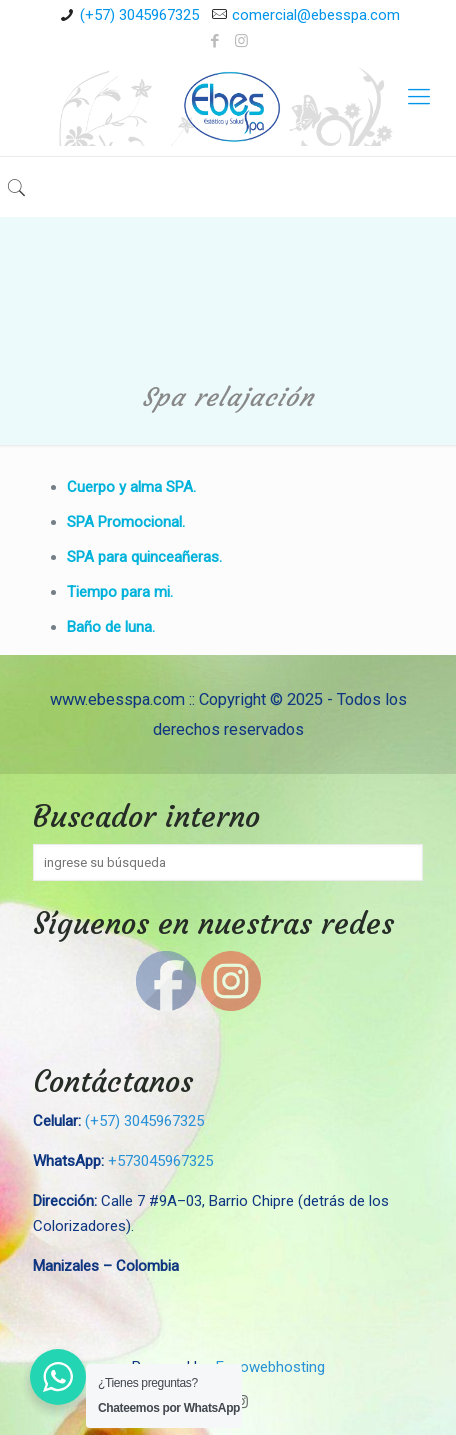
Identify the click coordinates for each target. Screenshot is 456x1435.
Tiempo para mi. (120, 592)
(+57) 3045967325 (139, 15)
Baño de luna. (111, 627)
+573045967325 (160, 1161)
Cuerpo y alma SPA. (131, 487)
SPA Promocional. (126, 522)
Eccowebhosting (270, 1367)
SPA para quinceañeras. (144, 557)
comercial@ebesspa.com (316, 15)
